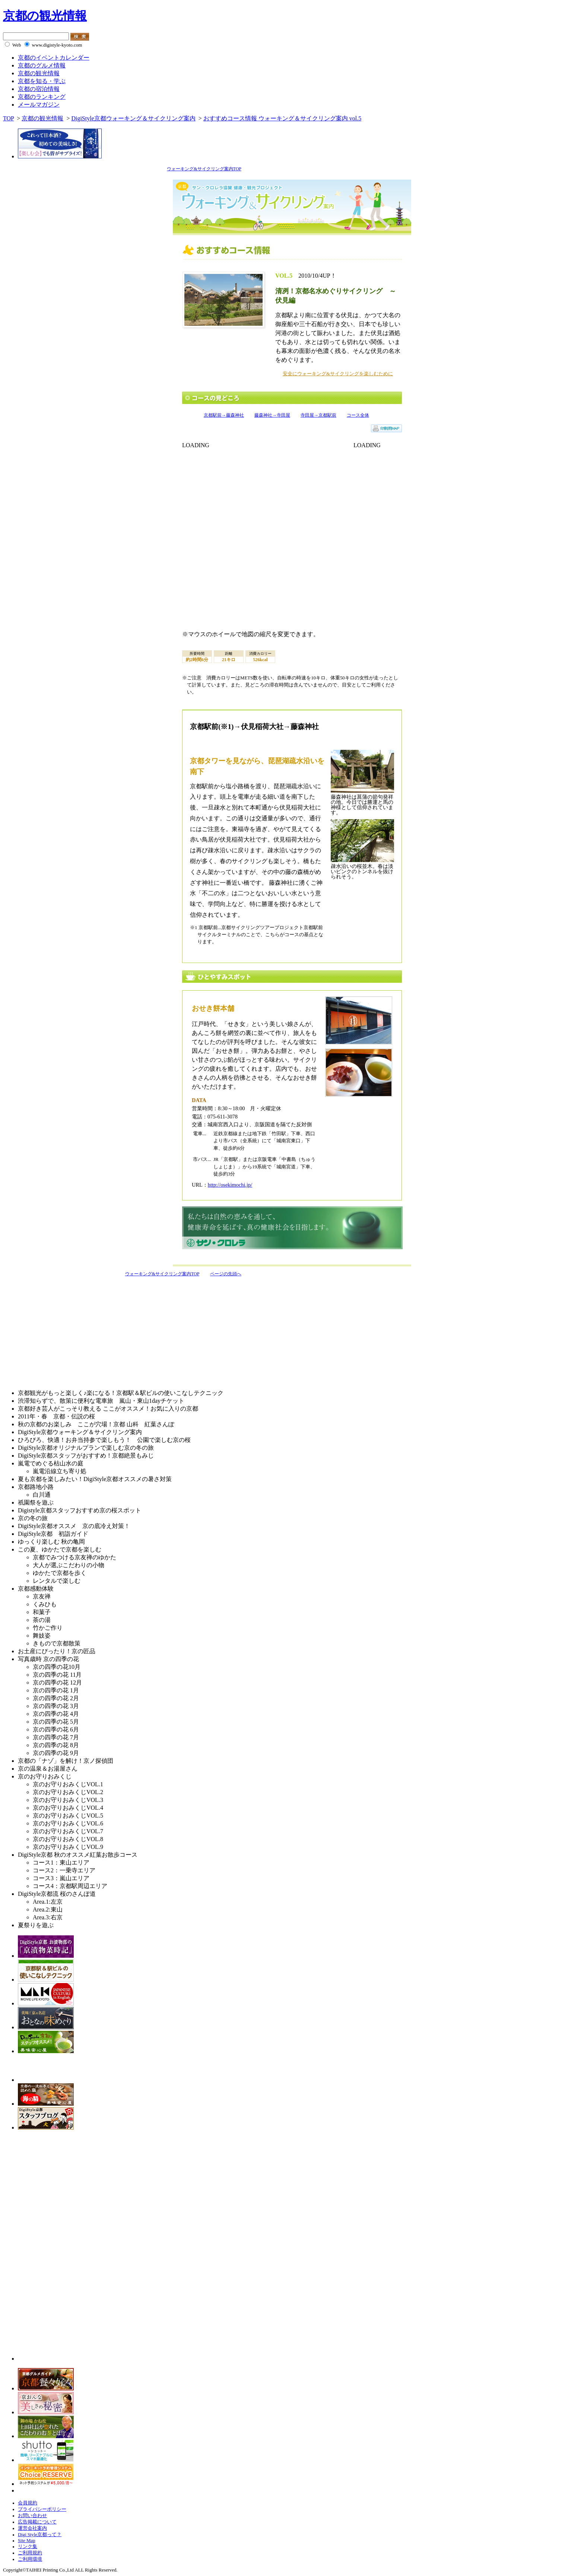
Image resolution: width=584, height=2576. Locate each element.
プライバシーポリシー (42, 2509)
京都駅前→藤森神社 (224, 415)
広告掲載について (37, 2522)
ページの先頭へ (225, 1273)
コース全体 (358, 415)
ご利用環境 (30, 2559)
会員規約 (27, 2503)
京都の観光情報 (45, 15)
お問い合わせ (32, 2515)
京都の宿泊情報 (39, 89)
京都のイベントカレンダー (53, 57)
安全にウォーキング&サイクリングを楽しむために (338, 373)
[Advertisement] (65, 1331)
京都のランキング (42, 97)
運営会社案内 (32, 2528)
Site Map (26, 2540)
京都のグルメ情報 (42, 65)
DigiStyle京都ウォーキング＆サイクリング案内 (133, 118)
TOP (8, 118)
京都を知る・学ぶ (42, 81)
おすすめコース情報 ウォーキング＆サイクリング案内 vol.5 (282, 118)
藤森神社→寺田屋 (272, 415)
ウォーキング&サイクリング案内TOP (204, 168)
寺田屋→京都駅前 (318, 415)
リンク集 (27, 2546)
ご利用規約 (30, 2553)
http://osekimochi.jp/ (230, 1185)
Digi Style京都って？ (39, 2534)
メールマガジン (39, 104)
